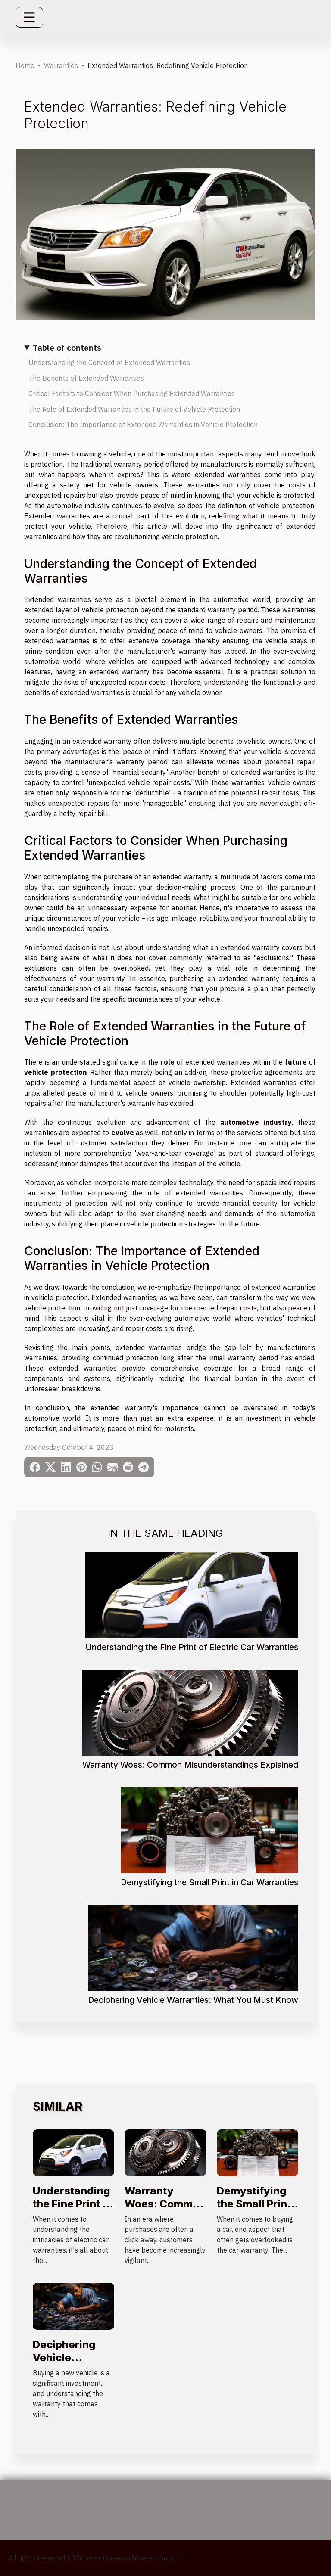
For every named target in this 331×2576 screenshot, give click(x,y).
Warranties (61, 65)
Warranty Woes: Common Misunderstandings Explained (190, 1765)
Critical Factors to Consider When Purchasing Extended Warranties (131, 393)
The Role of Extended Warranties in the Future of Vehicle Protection (134, 409)
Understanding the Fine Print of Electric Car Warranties (191, 1647)
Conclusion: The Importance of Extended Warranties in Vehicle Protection (143, 424)
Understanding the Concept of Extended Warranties (109, 362)
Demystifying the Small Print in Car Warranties (209, 1882)
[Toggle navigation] (29, 17)
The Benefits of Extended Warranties (86, 378)
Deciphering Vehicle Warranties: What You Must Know (193, 2000)
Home (25, 65)
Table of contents (67, 347)
